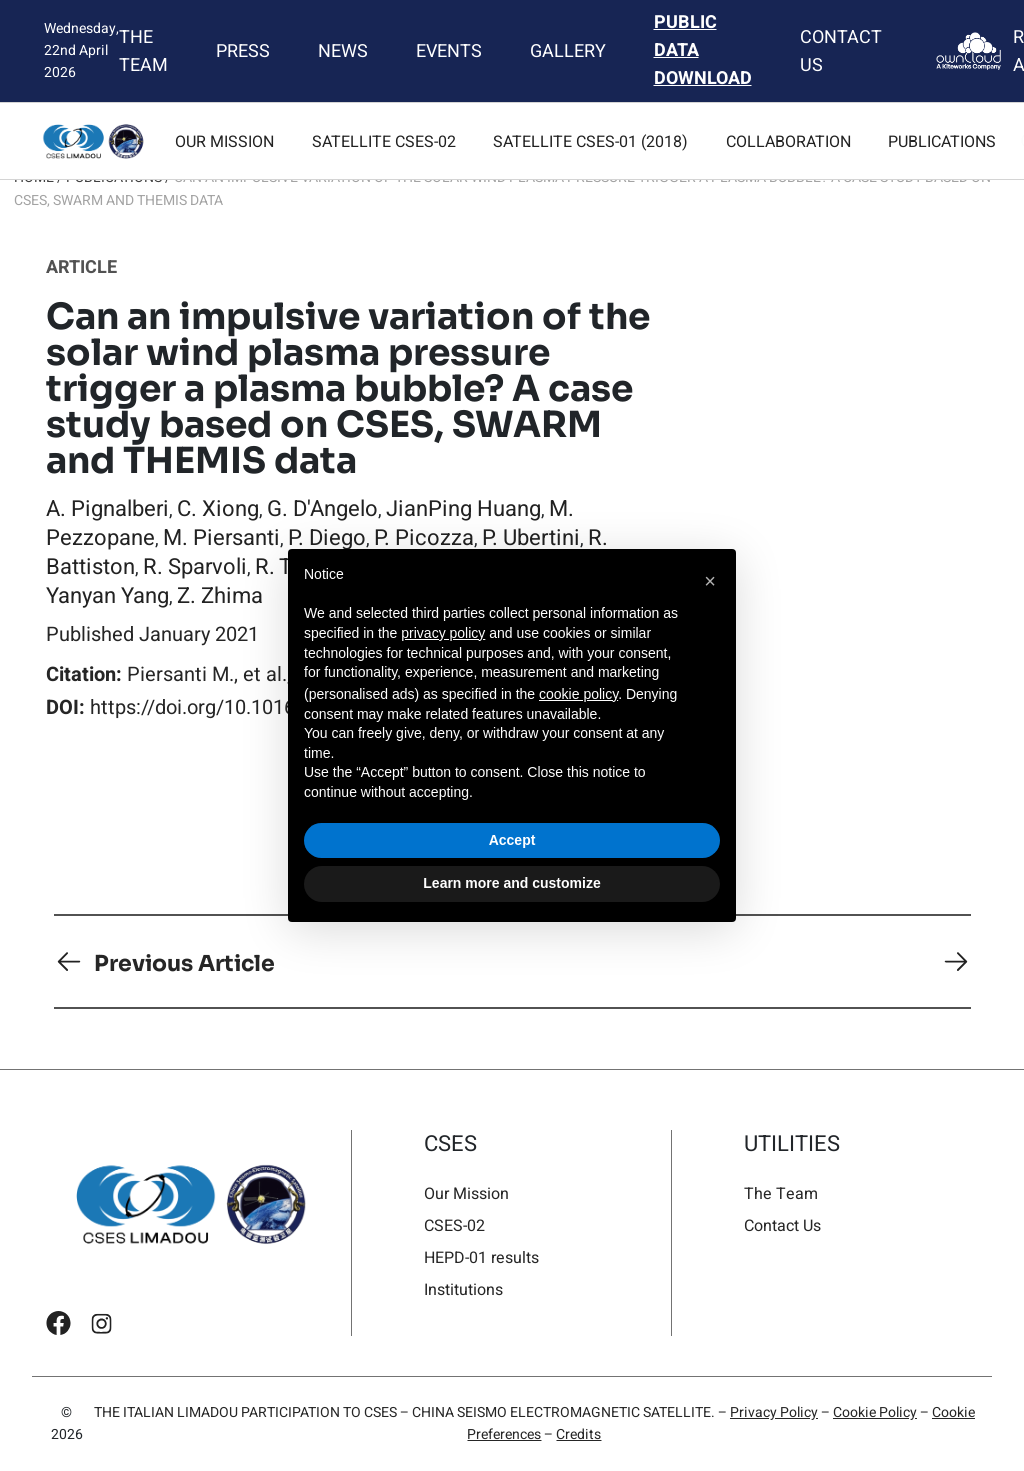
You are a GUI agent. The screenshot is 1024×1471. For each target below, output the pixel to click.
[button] (710, 581)
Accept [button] (512, 840)
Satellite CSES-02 (384, 141)
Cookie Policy (875, 1412)
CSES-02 (454, 1225)
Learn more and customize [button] (511, 883)
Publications (942, 141)
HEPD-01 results (481, 1257)
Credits (578, 1434)
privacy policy (443, 633)
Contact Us (840, 51)
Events (449, 51)
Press (243, 51)
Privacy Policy (774, 1412)
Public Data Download (703, 51)
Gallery (568, 51)
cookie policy (578, 694)
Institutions (463, 1289)
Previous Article (184, 962)
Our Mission (224, 141)
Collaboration (788, 141)
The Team (143, 51)
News (343, 51)
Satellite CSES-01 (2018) (590, 141)
